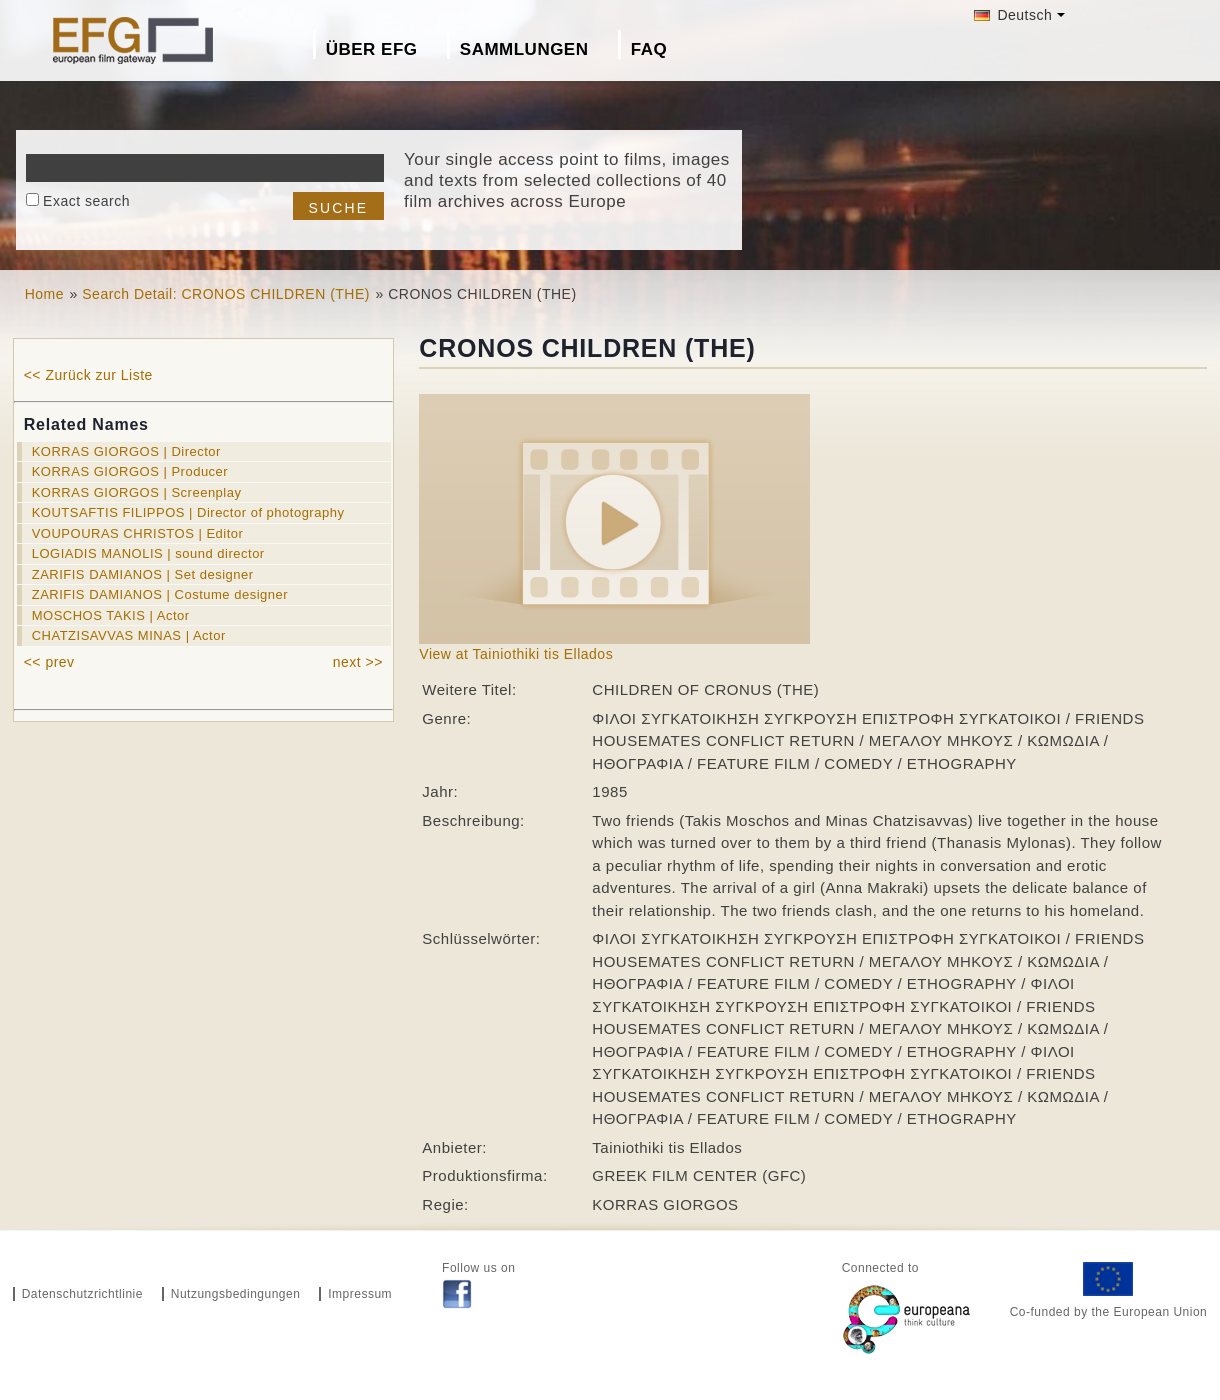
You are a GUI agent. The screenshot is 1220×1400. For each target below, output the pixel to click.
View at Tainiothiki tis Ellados (516, 654)
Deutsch (1013, 15)
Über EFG (372, 49)
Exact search (86, 201)
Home (44, 294)
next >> (358, 662)
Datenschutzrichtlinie (82, 1294)
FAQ (649, 49)
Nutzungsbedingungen (236, 1294)
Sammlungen (524, 49)
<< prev (49, 662)
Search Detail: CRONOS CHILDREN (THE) (226, 294)
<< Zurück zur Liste (88, 375)
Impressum (360, 1294)
